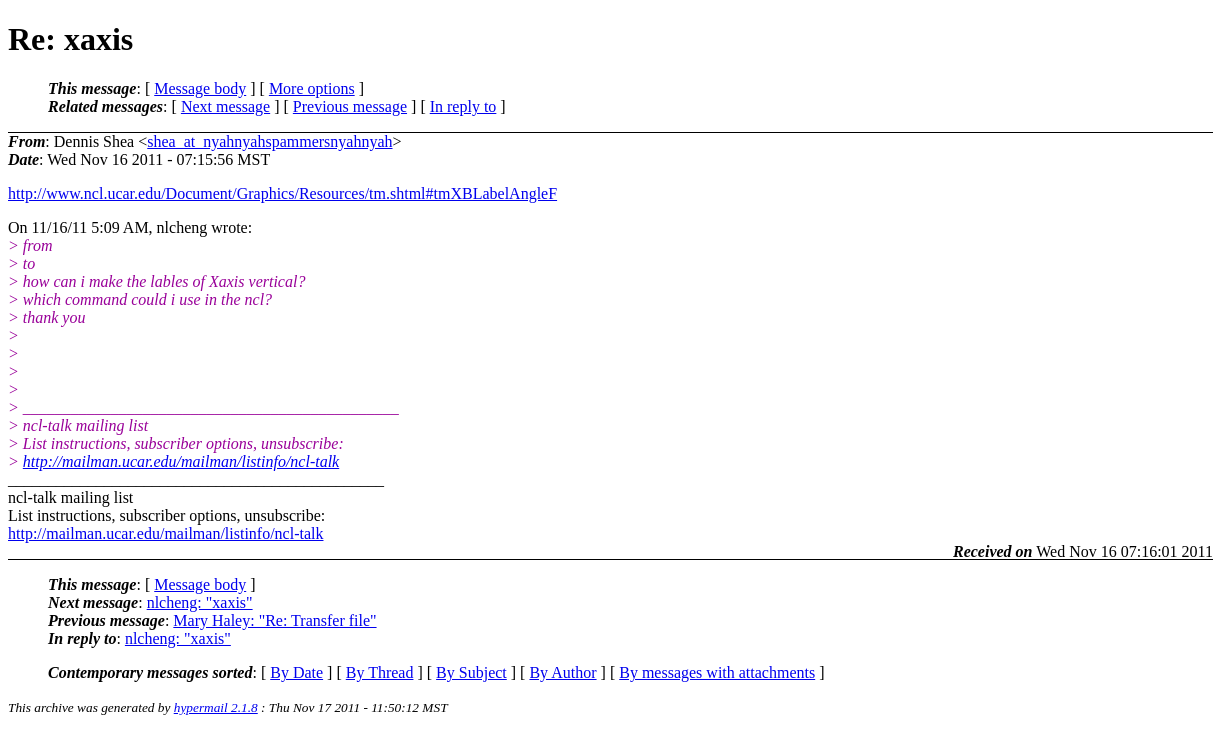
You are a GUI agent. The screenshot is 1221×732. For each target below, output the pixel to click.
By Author (562, 672)
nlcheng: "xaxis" (200, 602)
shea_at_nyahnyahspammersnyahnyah (269, 141)
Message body (200, 88)
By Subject (471, 672)
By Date (296, 672)
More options (312, 88)
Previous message (350, 106)
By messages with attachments (717, 672)
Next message (225, 106)
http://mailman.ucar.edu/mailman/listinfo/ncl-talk (181, 461)
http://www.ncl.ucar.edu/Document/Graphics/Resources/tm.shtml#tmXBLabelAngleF (282, 193)
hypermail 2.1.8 (216, 707)
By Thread (380, 672)
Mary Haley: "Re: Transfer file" (274, 620)
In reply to (463, 106)
